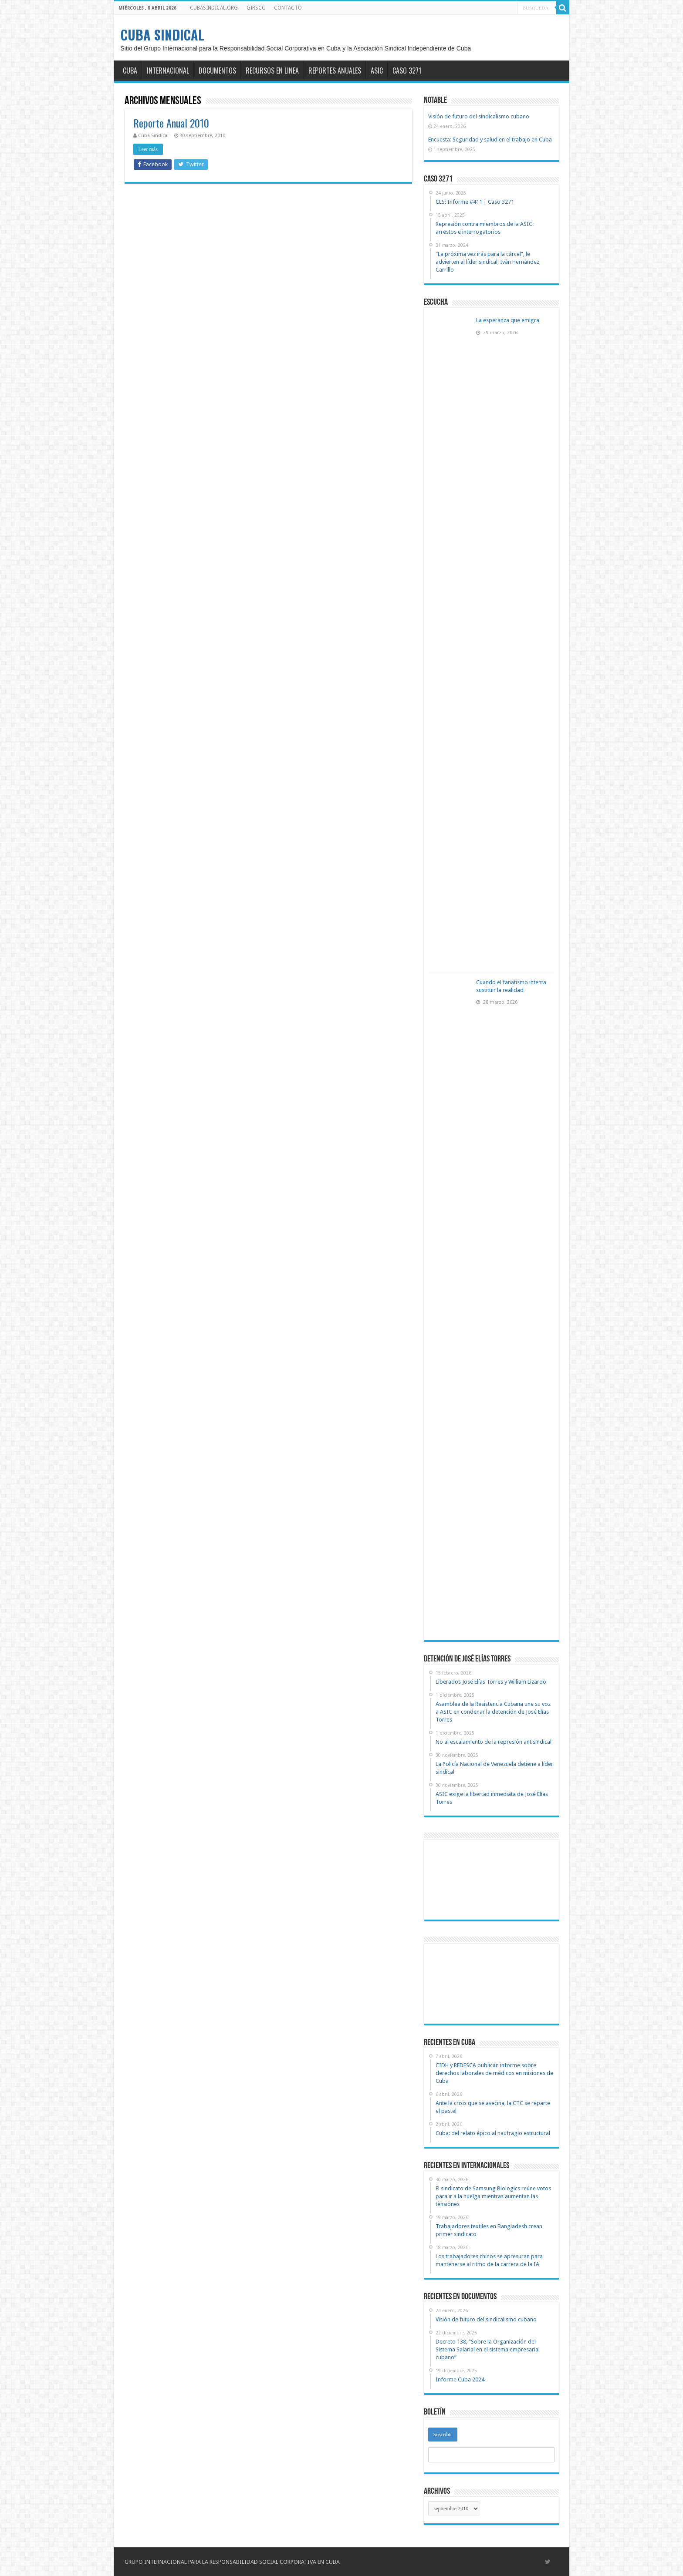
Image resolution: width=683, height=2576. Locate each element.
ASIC (377, 70)
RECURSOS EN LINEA (272, 70)
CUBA (130, 70)
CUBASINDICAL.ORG (214, 8)
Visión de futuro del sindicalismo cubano (478, 116)
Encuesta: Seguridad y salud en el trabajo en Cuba (490, 139)
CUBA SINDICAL (162, 34)
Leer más (148, 149)
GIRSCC (256, 8)
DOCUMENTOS (217, 70)
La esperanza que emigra (507, 320)
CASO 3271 (406, 70)
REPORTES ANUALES (334, 70)
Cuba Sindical (153, 135)
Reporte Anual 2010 (171, 123)
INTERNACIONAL (168, 70)
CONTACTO (288, 8)
